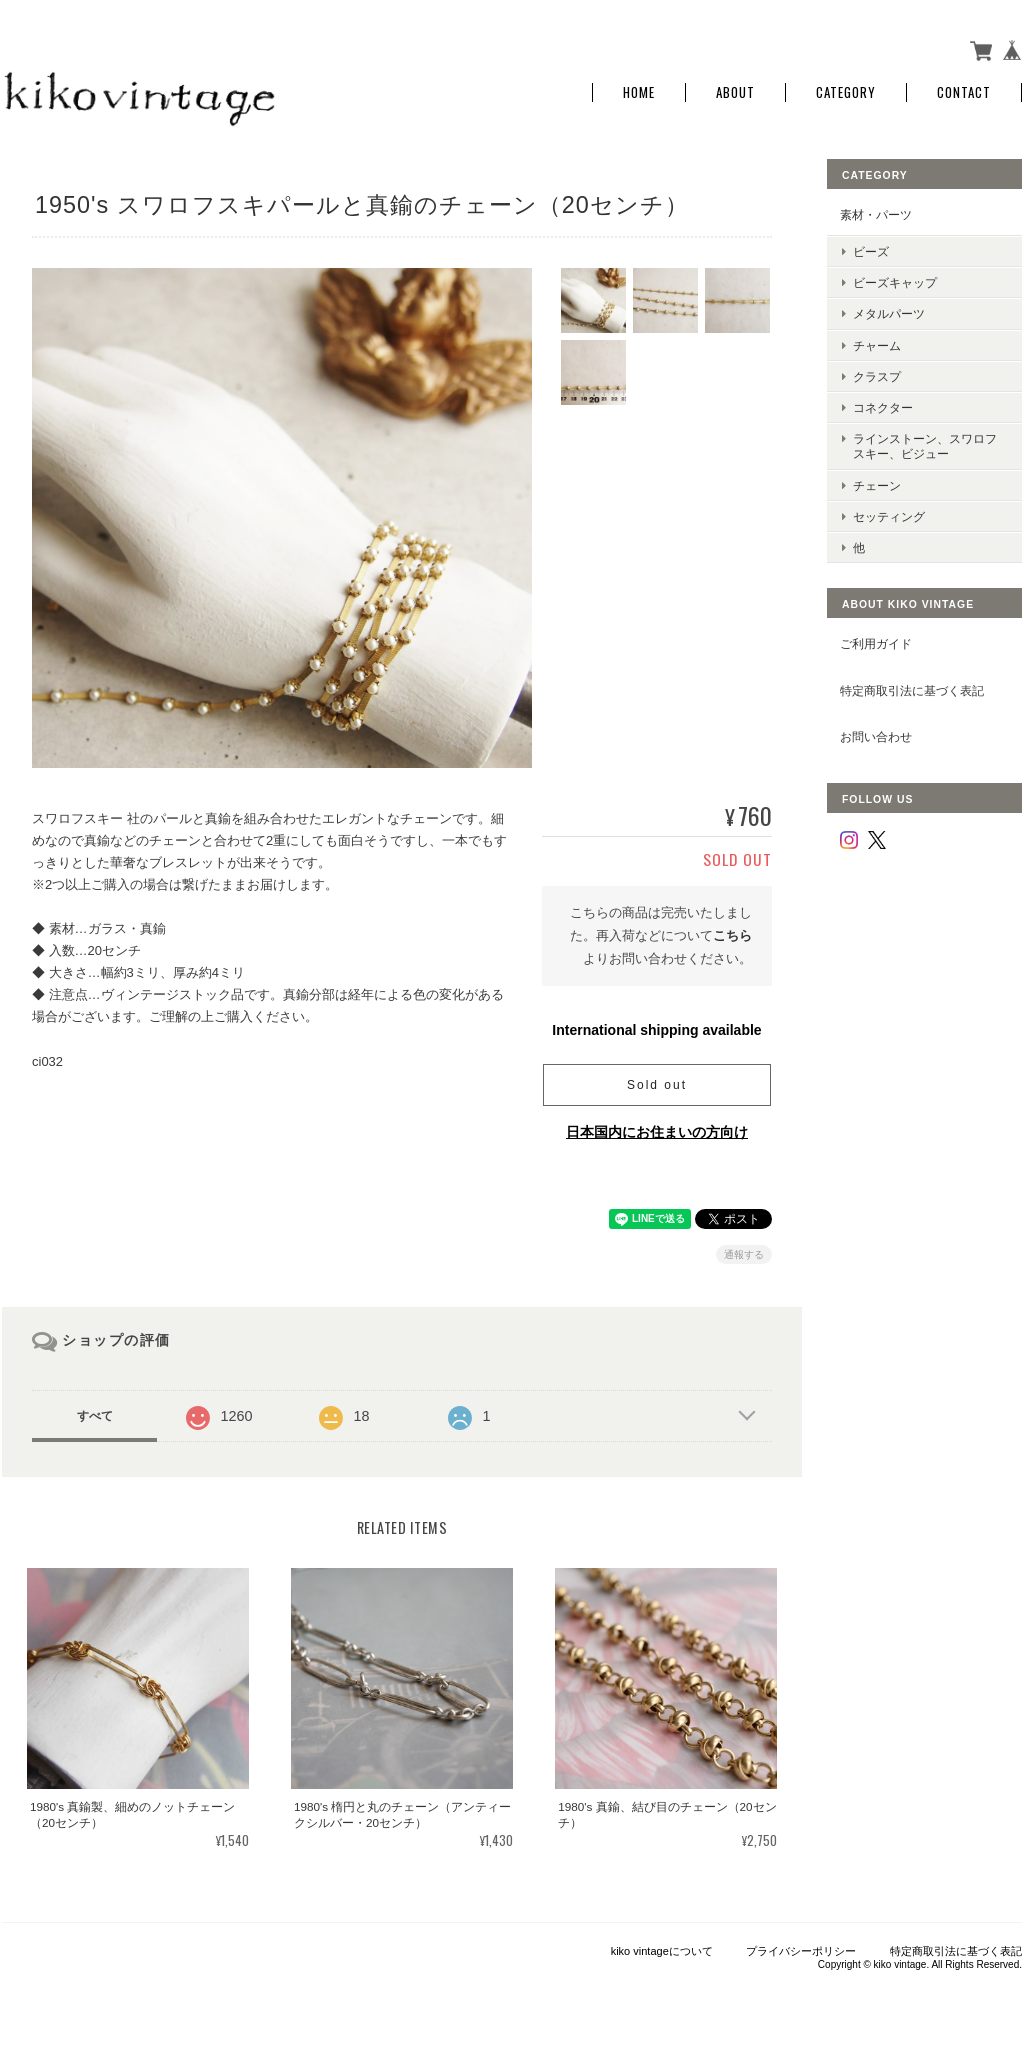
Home (639, 92)
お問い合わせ (876, 736)
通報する (744, 1254)
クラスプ (877, 376)
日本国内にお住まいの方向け (657, 1132)
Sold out (657, 1085)
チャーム (877, 345)
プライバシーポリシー (801, 1951)
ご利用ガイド (876, 643)
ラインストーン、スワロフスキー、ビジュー (925, 446)
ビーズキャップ (895, 282)
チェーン (877, 485)
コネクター (883, 407)
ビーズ (871, 251)
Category (846, 92)
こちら (732, 935)
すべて (95, 1416)
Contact (964, 92)
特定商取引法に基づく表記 (912, 690)
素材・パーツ (876, 214)
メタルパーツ (889, 313)
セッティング (889, 516)
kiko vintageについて (662, 1951)
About (735, 92)
